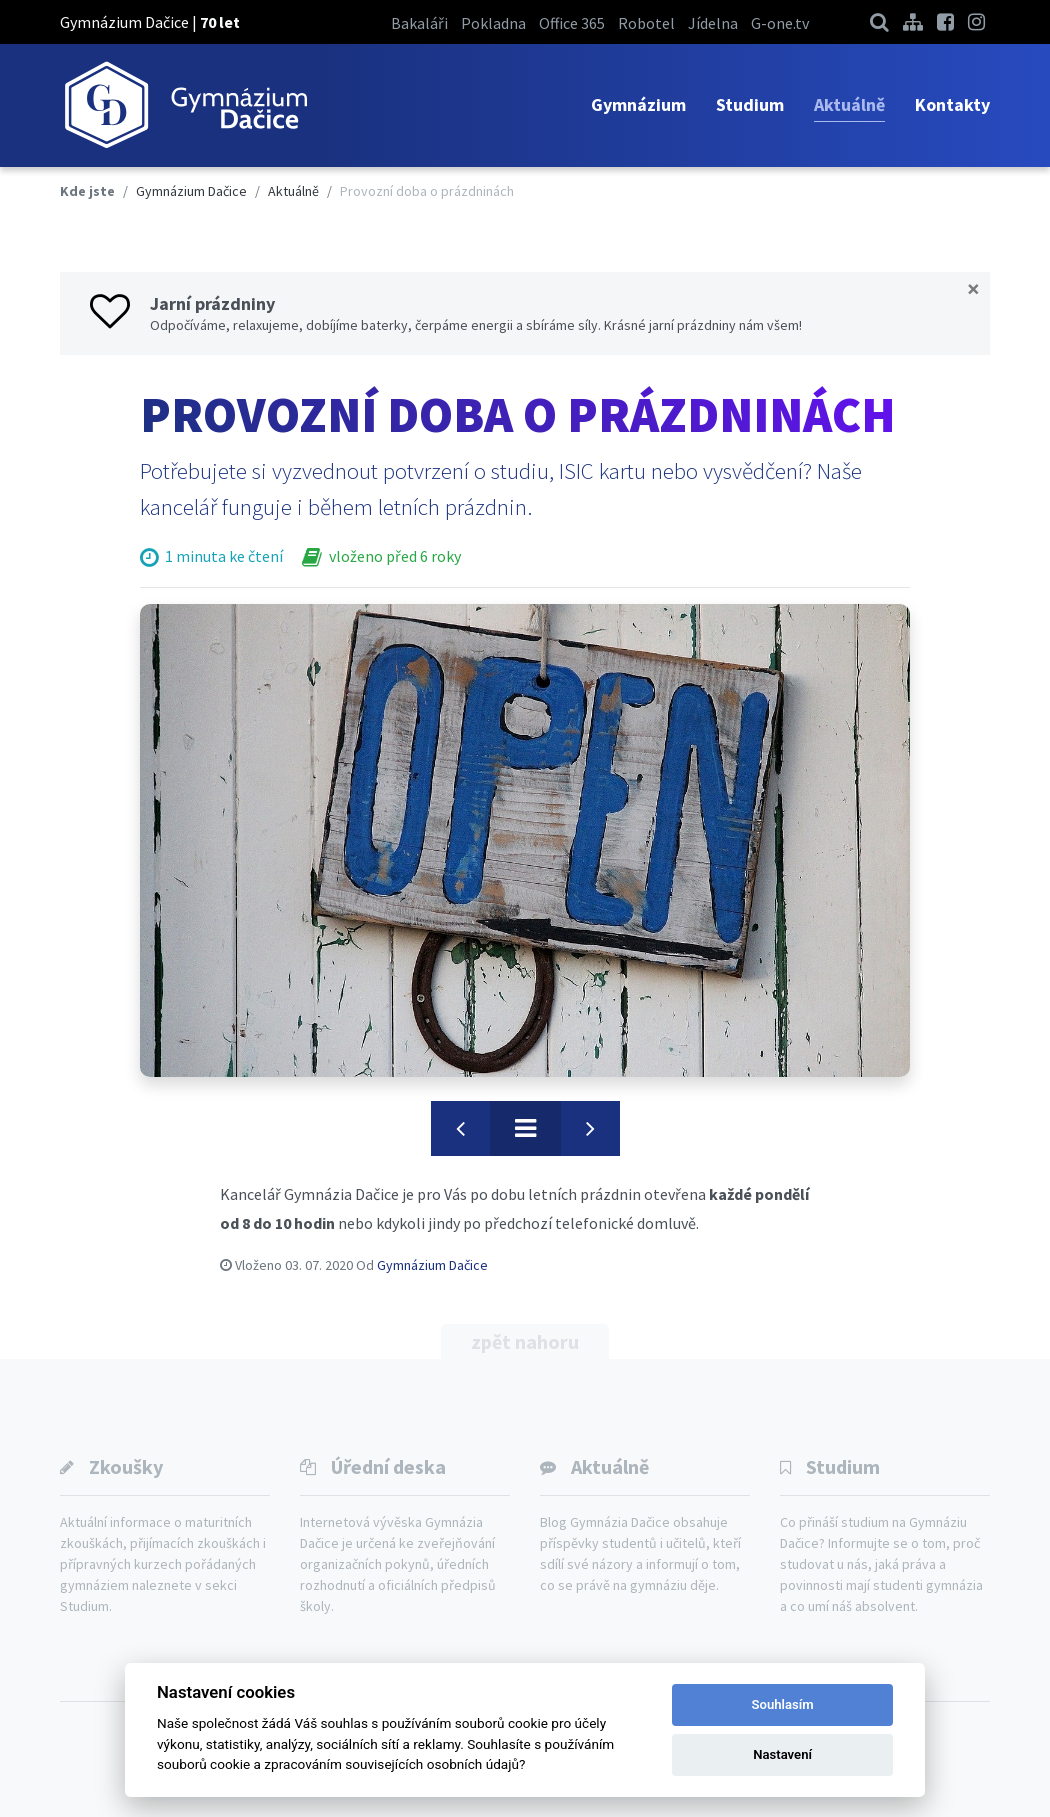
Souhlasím (783, 1704)
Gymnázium (638, 104)
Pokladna (493, 23)
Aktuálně (849, 104)
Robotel (646, 23)
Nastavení (782, 1754)
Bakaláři (419, 23)
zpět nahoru (525, 1341)
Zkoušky (126, 1466)
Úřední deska (388, 1466)
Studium (750, 104)
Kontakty (952, 104)
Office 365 (572, 23)
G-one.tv (780, 23)
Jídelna (713, 23)
